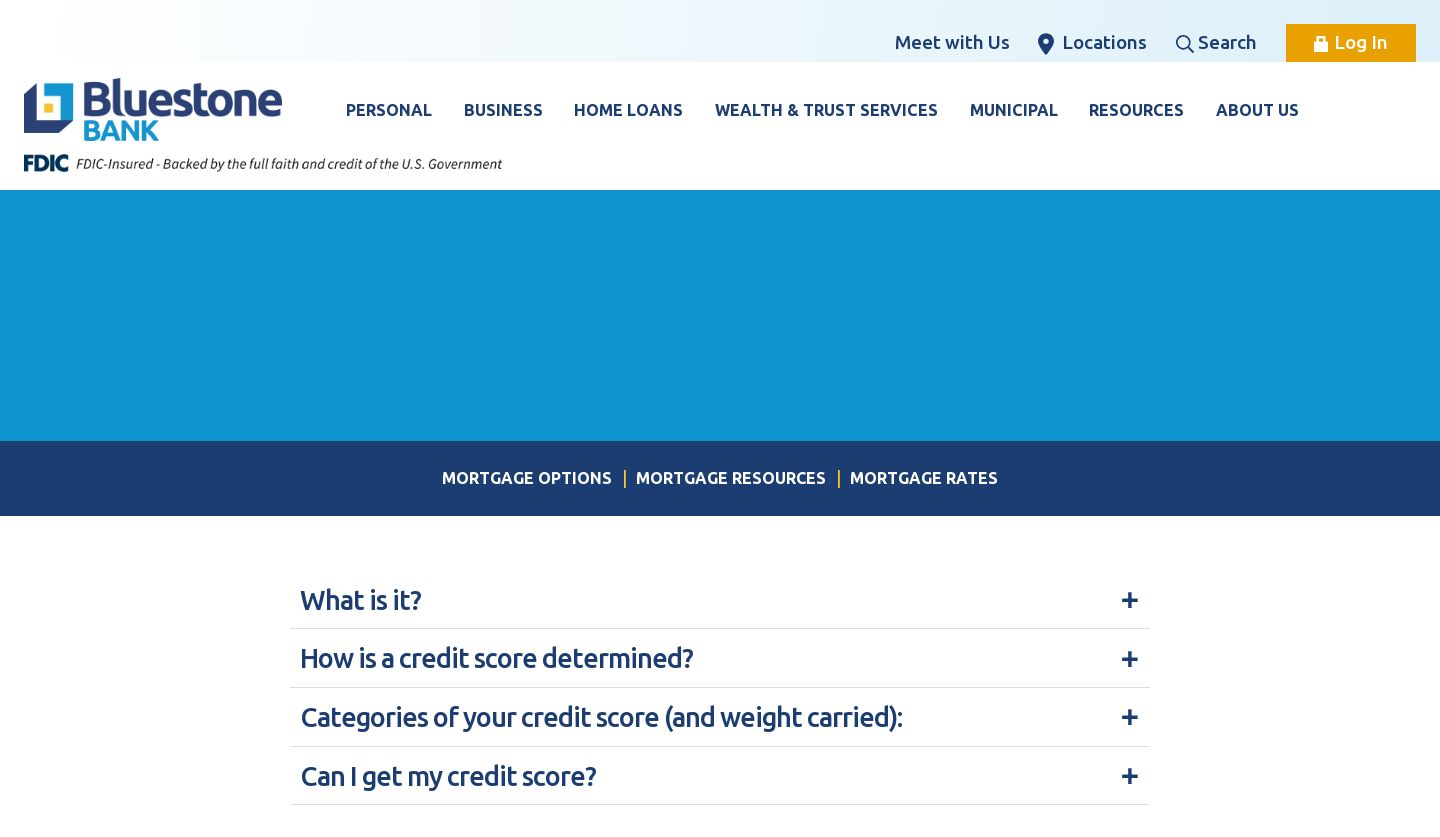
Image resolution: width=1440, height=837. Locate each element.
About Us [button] (1257, 110)
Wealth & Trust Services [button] (826, 110)
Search (1216, 42)
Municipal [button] (1014, 110)
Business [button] (503, 110)
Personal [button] (389, 110)
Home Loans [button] (628, 110)
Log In (1351, 42)
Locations (1092, 43)
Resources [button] (1136, 110)
